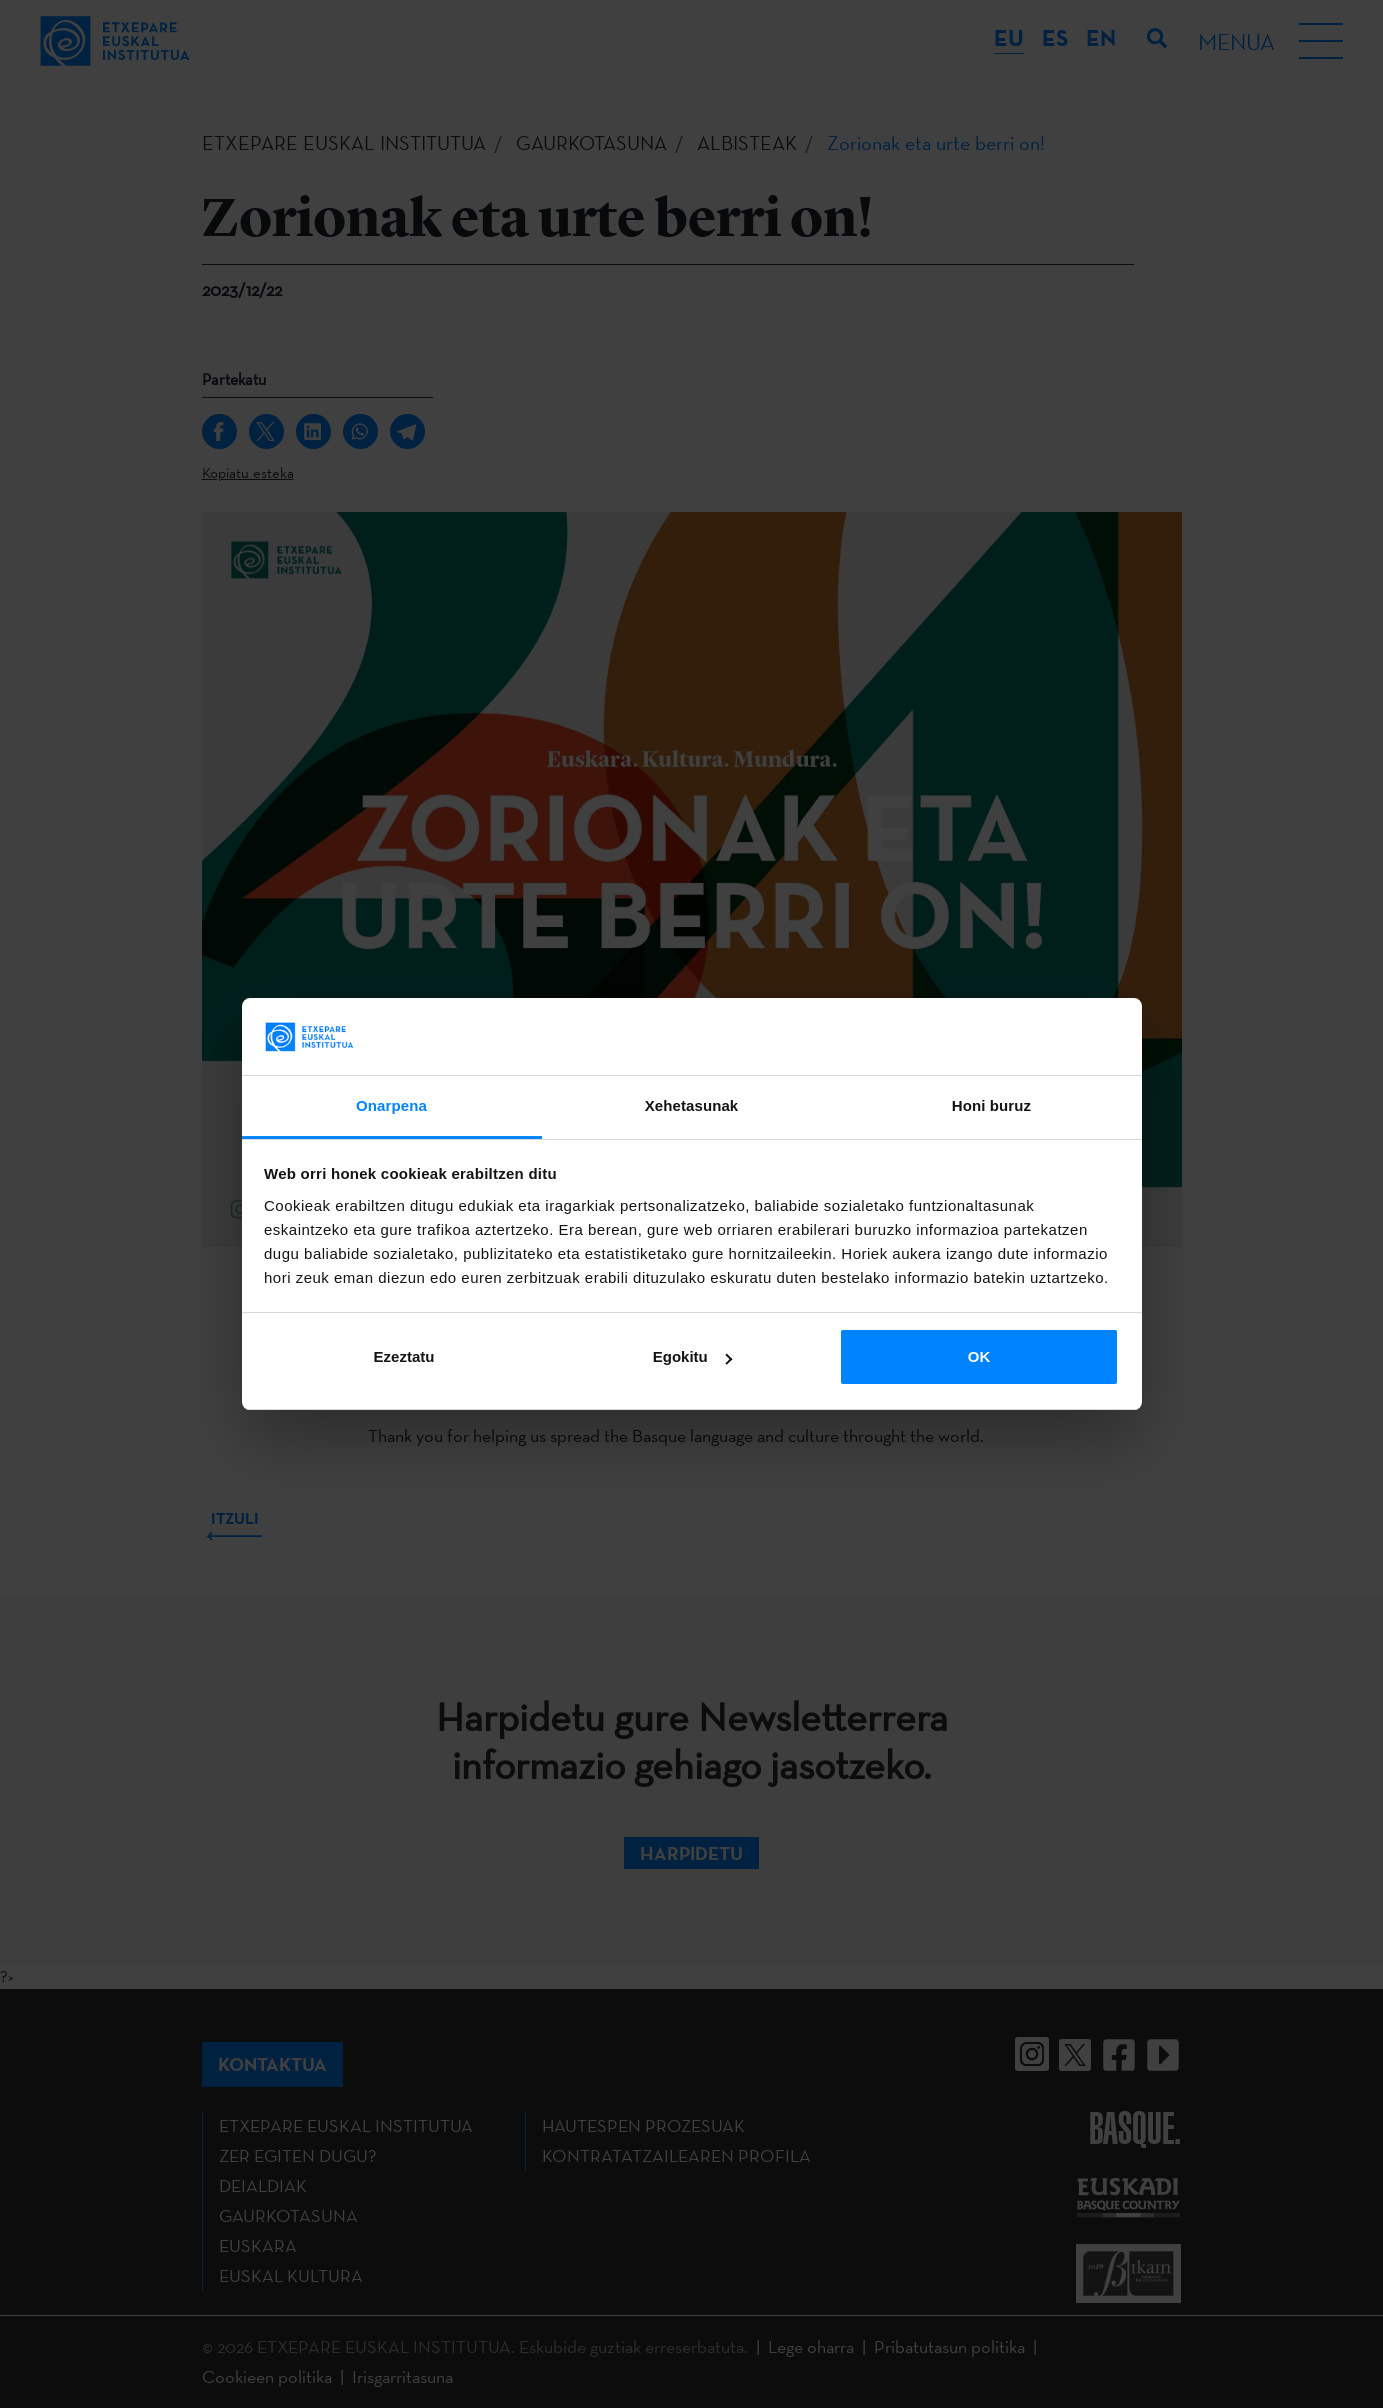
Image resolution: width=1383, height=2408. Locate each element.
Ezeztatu (404, 1356)
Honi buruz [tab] (991, 1105)
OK (979, 1356)
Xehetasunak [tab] (692, 1105)
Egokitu (692, 1356)
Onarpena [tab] (391, 1105)
